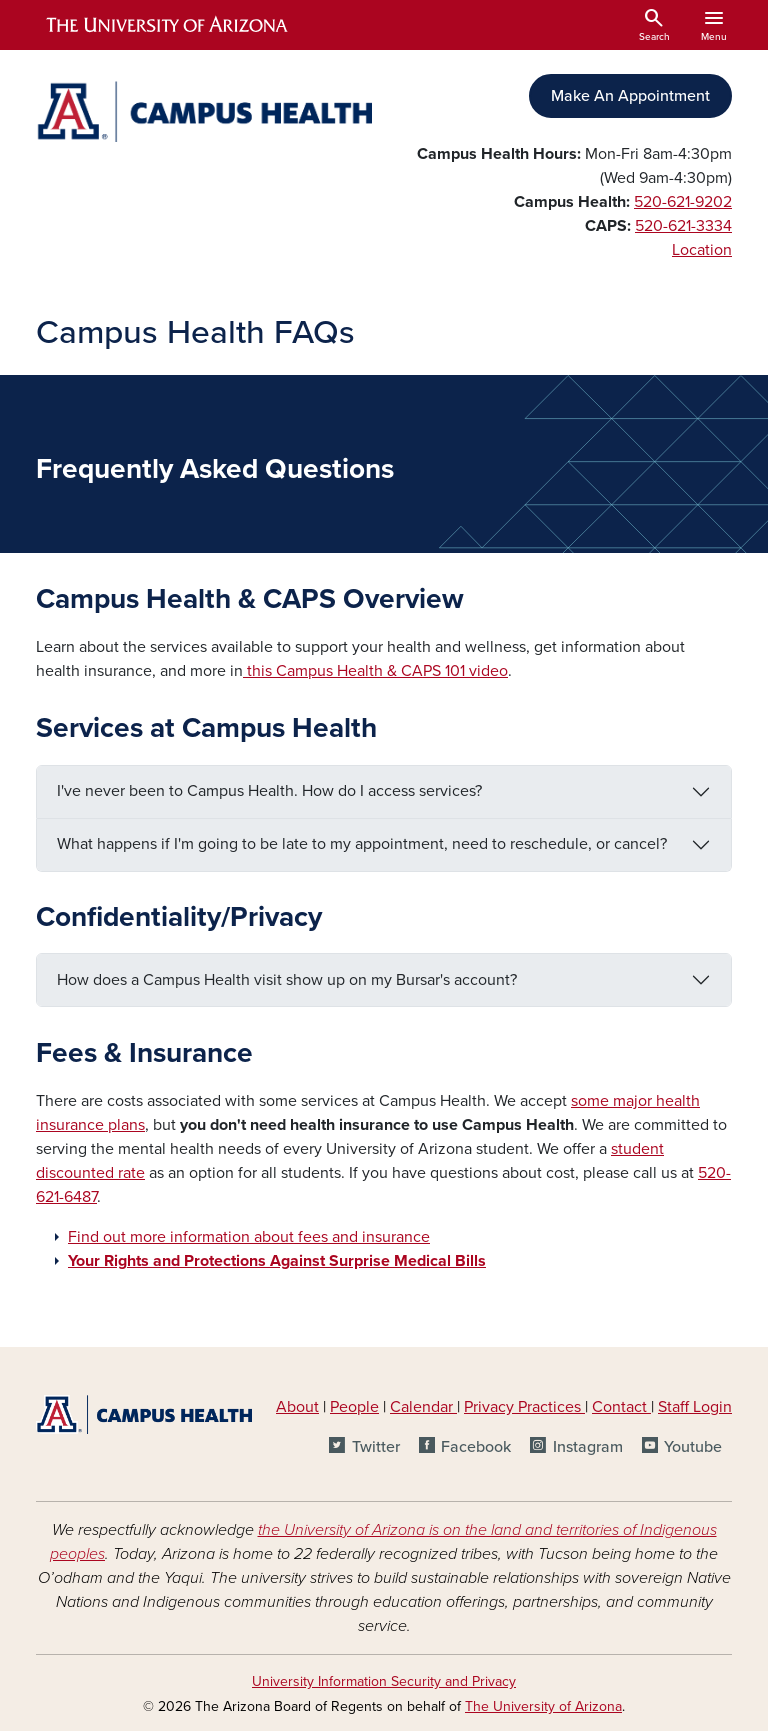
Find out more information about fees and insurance (249, 1237)
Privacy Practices (524, 1407)
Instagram (588, 1447)
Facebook (476, 1447)
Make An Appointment (630, 96)
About (297, 1407)
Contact (619, 1407)
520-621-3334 (683, 226)
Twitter (376, 1447)
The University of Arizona (543, 1706)
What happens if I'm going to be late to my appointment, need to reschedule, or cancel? (362, 844)
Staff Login (695, 1407)
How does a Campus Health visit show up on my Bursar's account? (287, 980)
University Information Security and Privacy (384, 1681)
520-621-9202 (683, 202)
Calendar (423, 1407)
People (354, 1407)
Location (702, 250)
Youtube (693, 1447)
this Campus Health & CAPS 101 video (375, 671)
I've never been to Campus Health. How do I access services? (269, 791)
